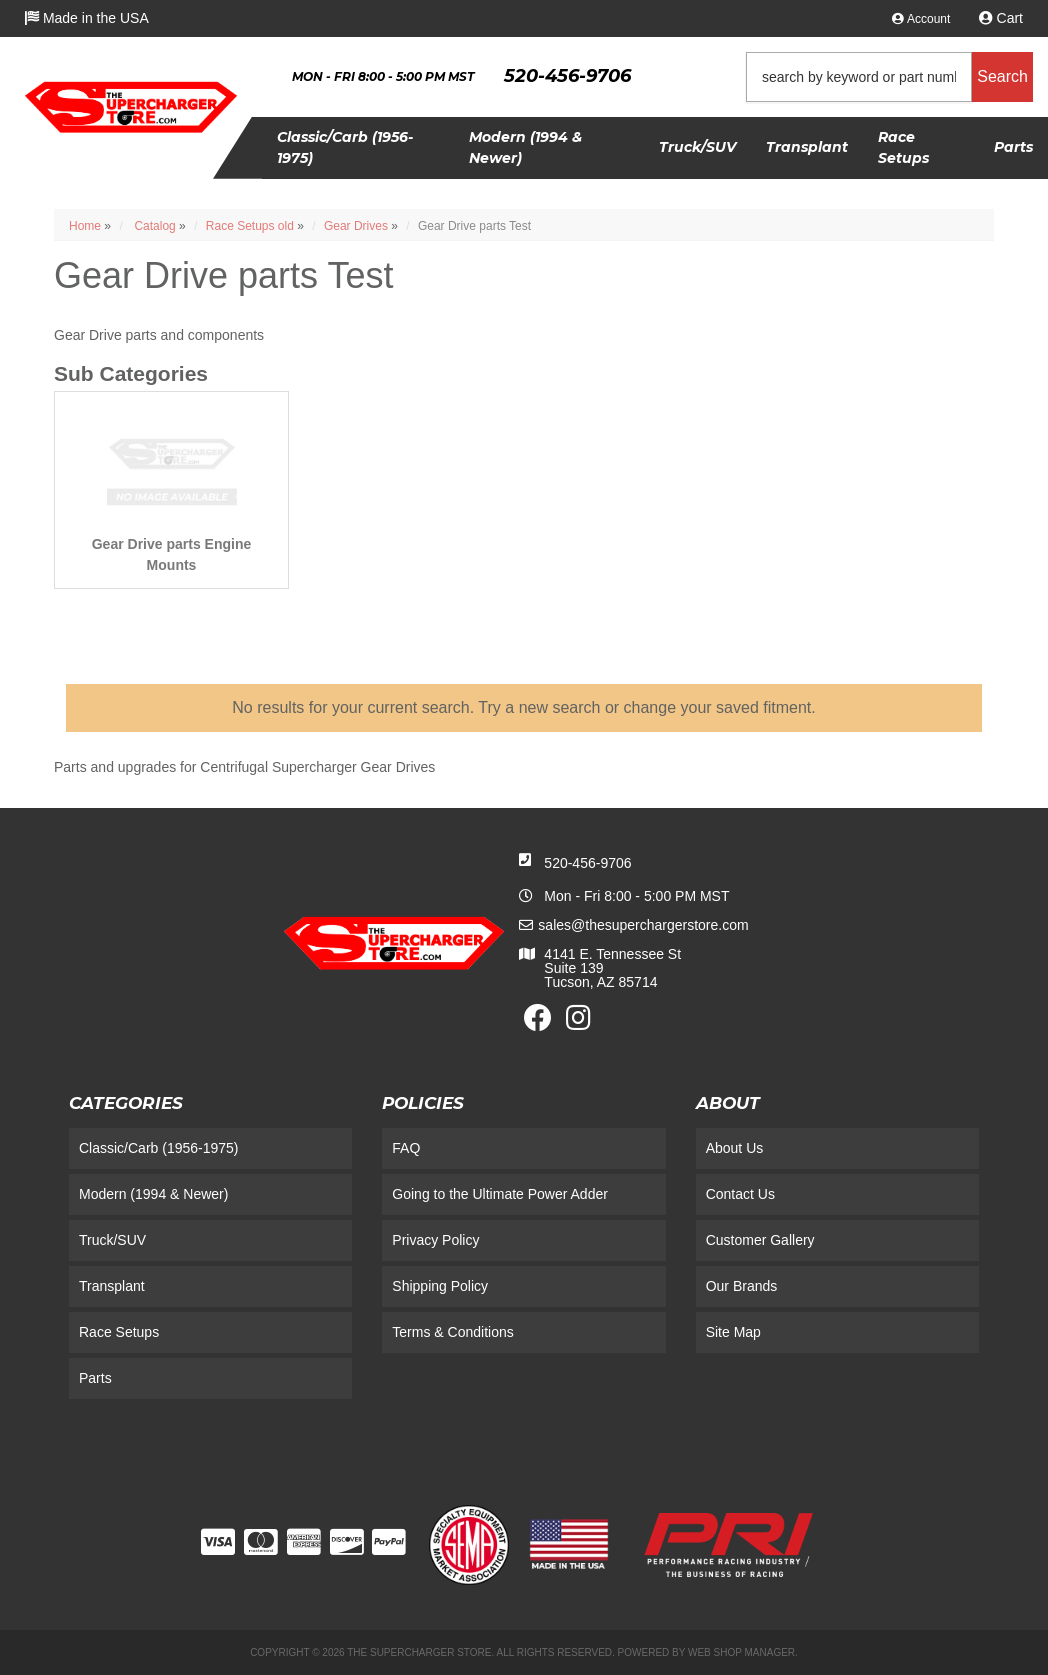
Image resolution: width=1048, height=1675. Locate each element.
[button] (889, 77)
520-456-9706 (587, 863)
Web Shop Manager (741, 1652)
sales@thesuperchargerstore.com (643, 925)
